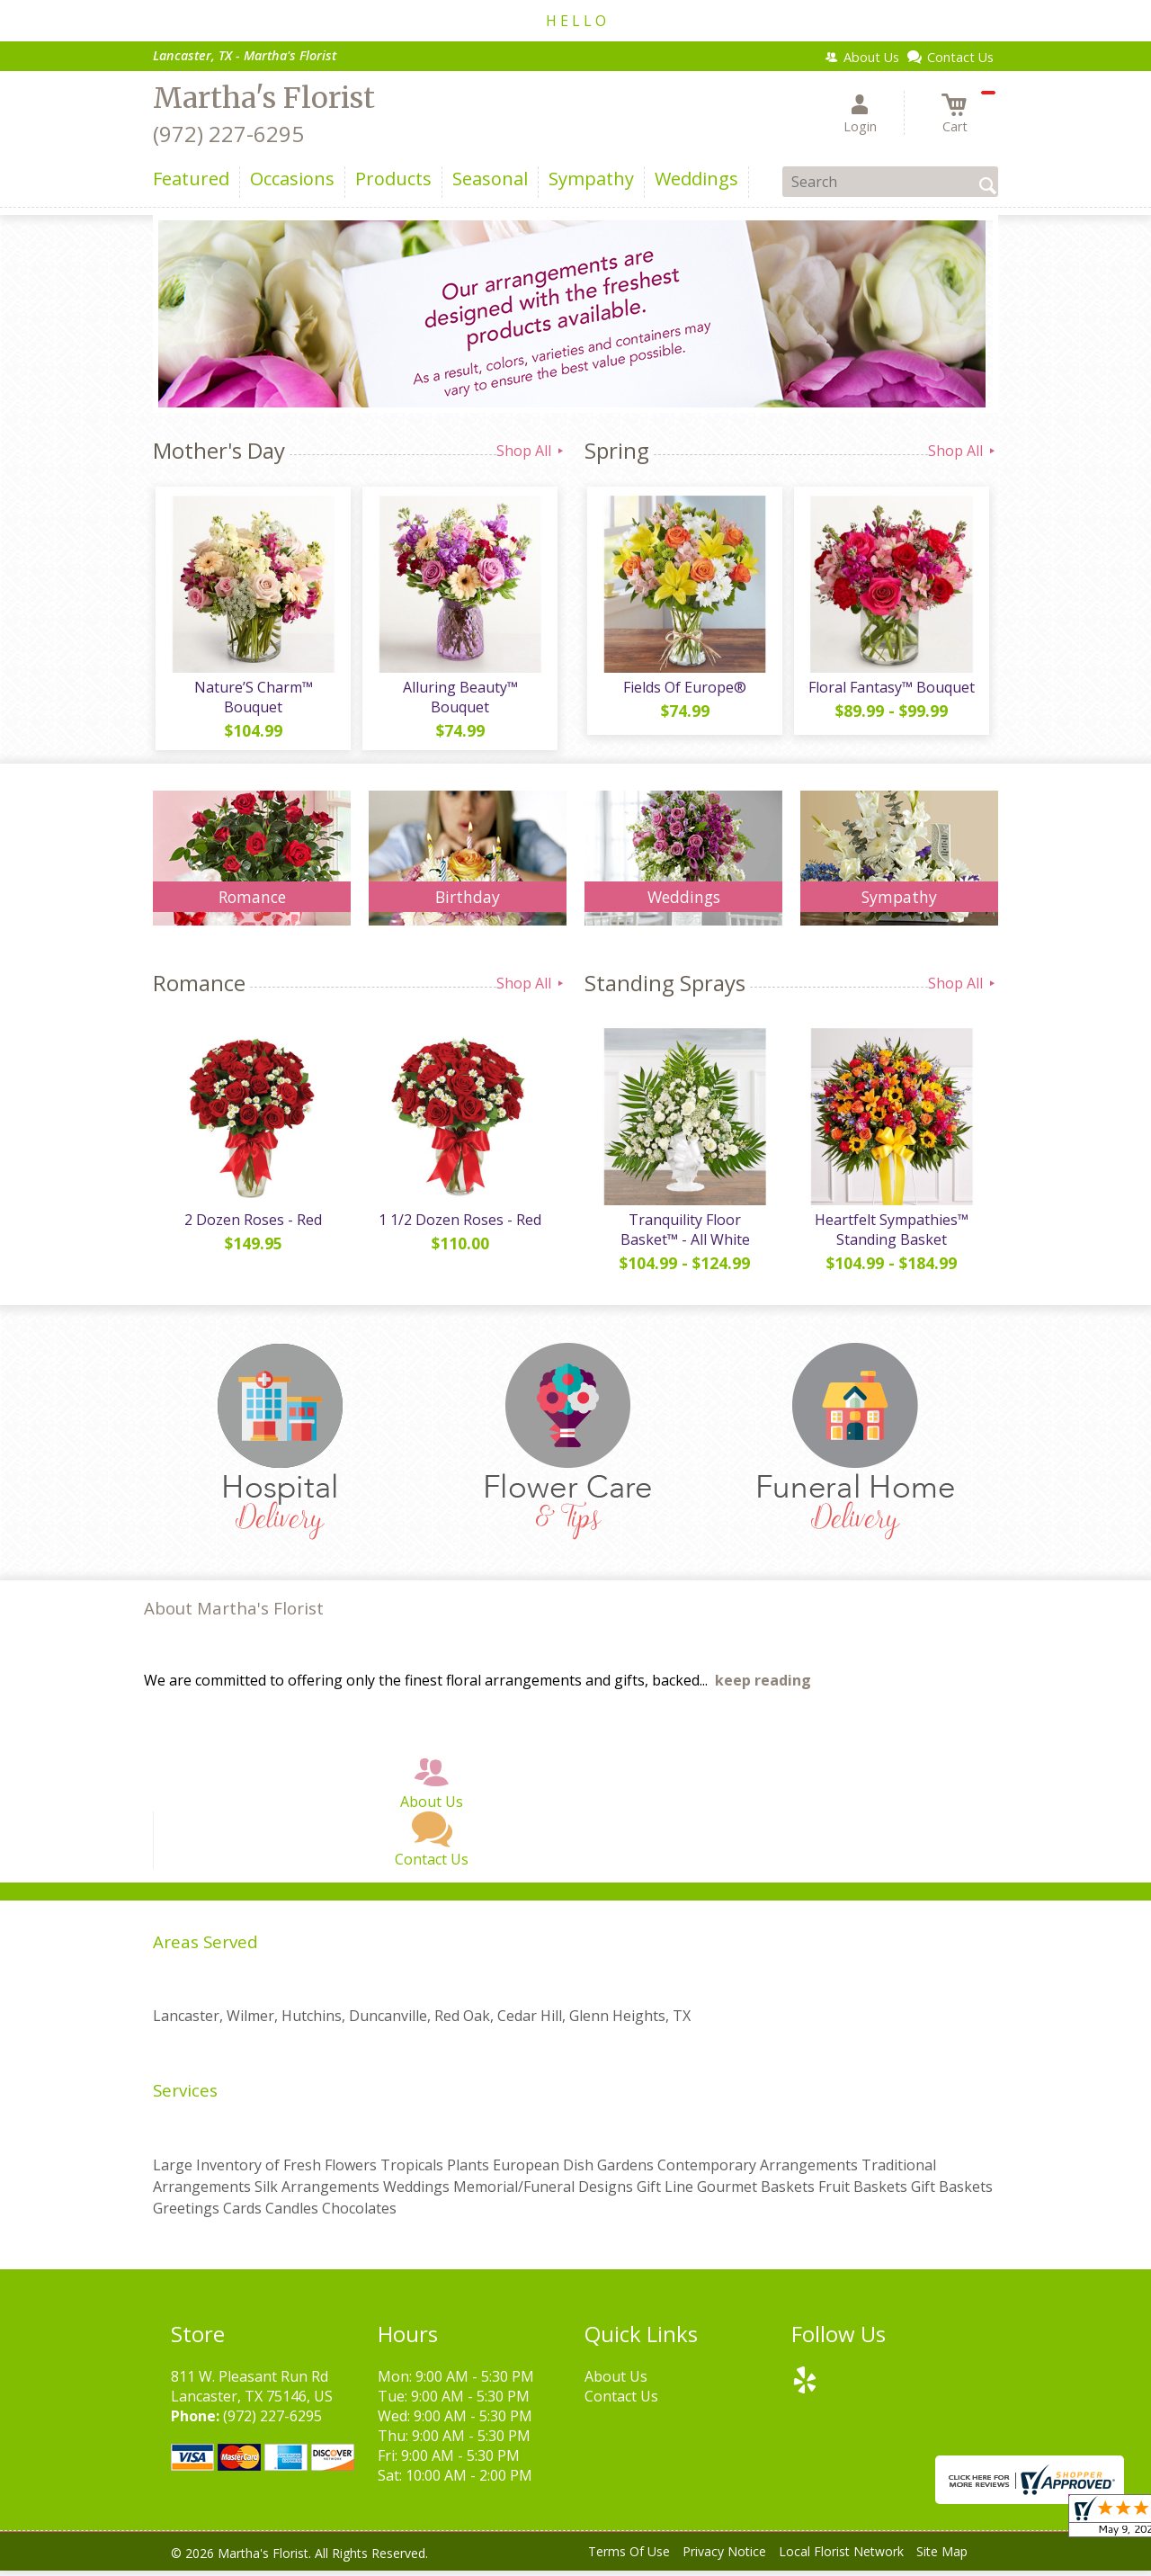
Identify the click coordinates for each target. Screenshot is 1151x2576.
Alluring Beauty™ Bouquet (458, 700)
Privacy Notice (724, 2557)
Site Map (942, 2557)
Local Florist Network (841, 2557)
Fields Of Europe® (683, 690)
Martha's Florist (264, 98)
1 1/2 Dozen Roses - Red (459, 1225)
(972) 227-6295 (228, 133)
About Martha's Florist (234, 1614)
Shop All (531, 451)
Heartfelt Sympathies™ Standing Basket (891, 1235)
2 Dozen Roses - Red (252, 1225)
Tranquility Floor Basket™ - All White (683, 1235)
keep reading (763, 1686)
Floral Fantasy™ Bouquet (890, 690)
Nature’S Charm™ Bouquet (251, 700)
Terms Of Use (629, 2557)
